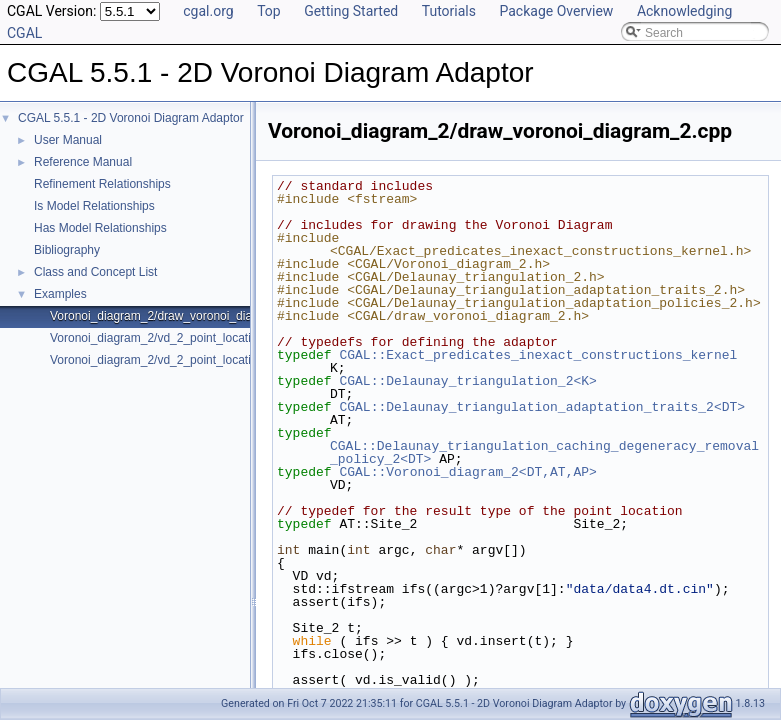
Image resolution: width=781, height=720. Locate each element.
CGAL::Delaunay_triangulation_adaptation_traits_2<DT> (542, 407)
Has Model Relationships (100, 228)
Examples (60, 294)
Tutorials (449, 11)
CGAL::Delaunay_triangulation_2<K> (467, 381)
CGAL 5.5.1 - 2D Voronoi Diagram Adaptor (131, 118)
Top (269, 11)
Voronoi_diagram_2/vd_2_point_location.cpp (168, 338)
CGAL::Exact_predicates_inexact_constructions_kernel (538, 355)
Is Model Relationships (94, 206)
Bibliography (67, 250)
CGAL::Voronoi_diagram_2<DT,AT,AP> (467, 472)
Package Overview (556, 11)
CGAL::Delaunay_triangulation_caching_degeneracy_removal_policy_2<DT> (544, 452)
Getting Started (351, 11)
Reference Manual (83, 162)
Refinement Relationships (102, 184)
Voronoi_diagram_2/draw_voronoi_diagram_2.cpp (183, 316)
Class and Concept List (95, 272)
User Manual (68, 140)
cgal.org (208, 11)
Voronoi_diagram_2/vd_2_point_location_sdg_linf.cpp (192, 360)
